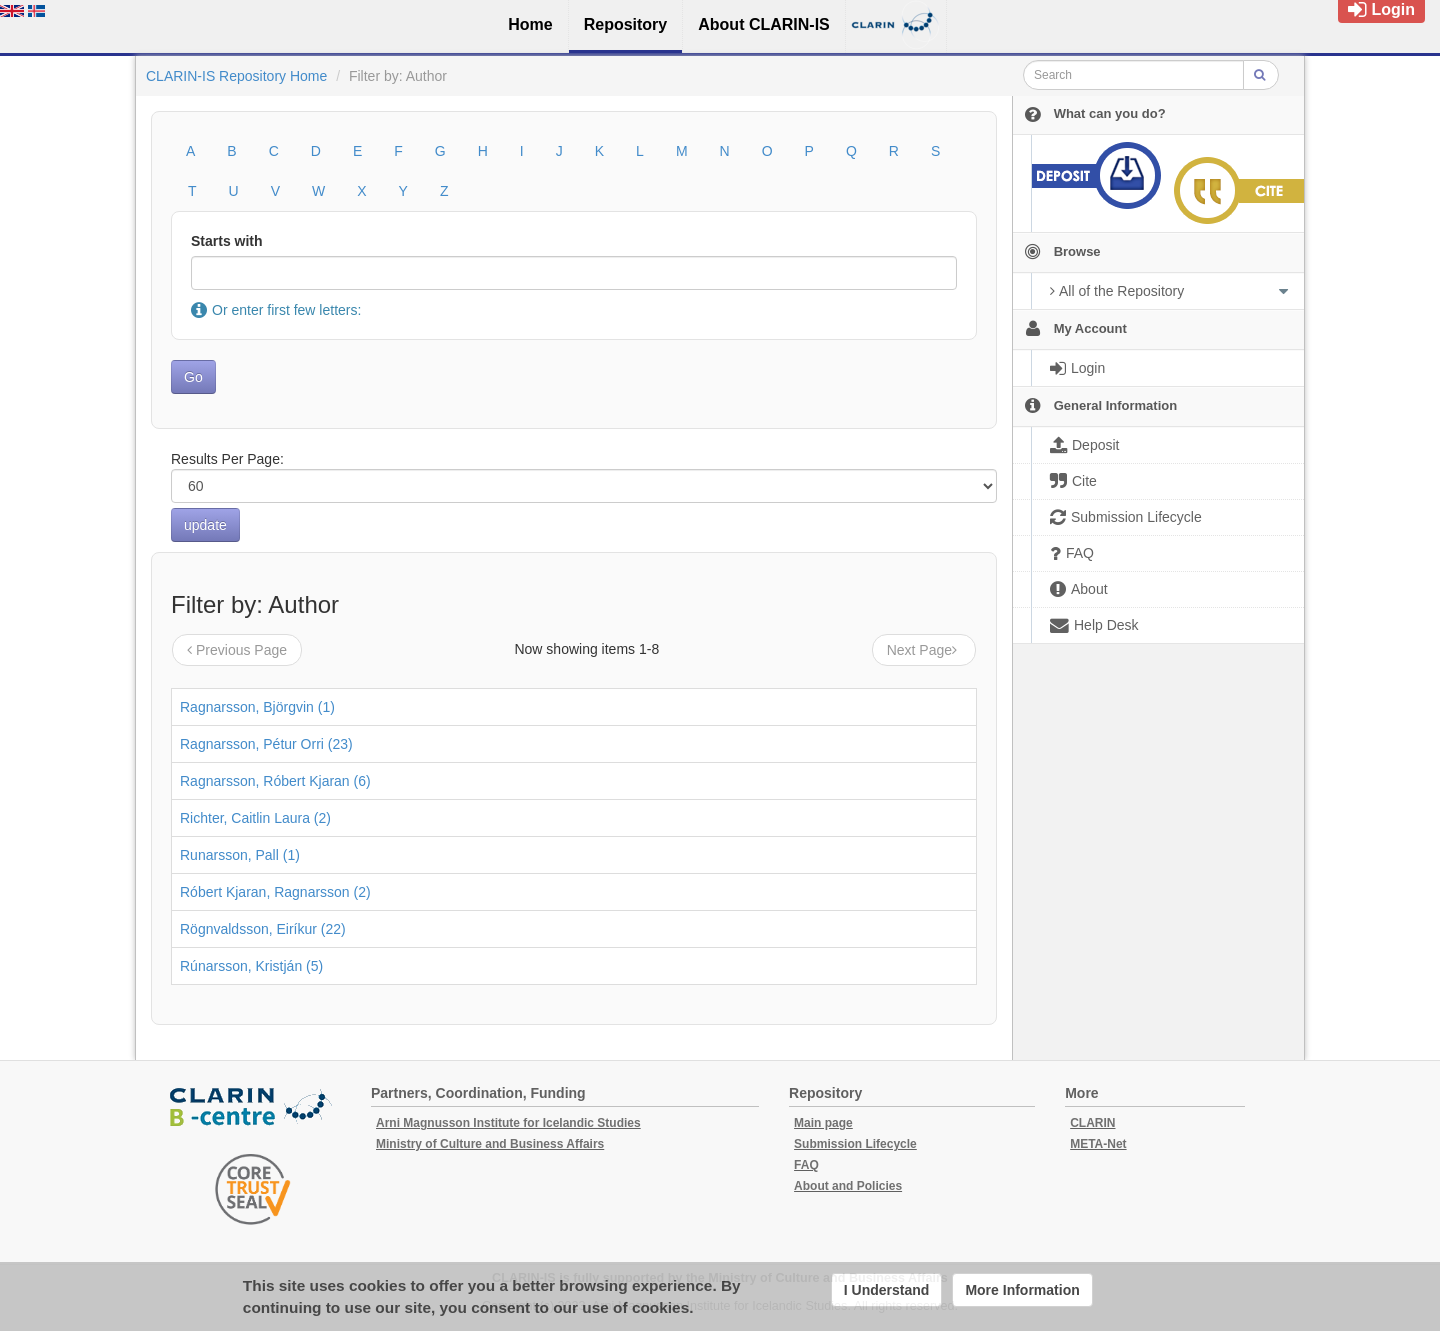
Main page (823, 1123)
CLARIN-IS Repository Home (236, 76)
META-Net (1098, 1144)
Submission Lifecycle (855, 1144)
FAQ (806, 1165)
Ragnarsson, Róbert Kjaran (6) (275, 781)
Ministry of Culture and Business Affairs (490, 1144)
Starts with (227, 241)
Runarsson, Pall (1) (240, 855)
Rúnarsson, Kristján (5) (251, 966)
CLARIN (1092, 1123)
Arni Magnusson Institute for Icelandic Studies (508, 1123)
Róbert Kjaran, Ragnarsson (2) (275, 892)
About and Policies (848, 1186)
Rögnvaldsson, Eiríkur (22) (263, 929)
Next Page (924, 650)
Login (1381, 9)
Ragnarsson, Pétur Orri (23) (266, 744)
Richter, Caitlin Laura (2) (255, 818)
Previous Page (237, 650)
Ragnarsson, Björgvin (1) (257, 707)
